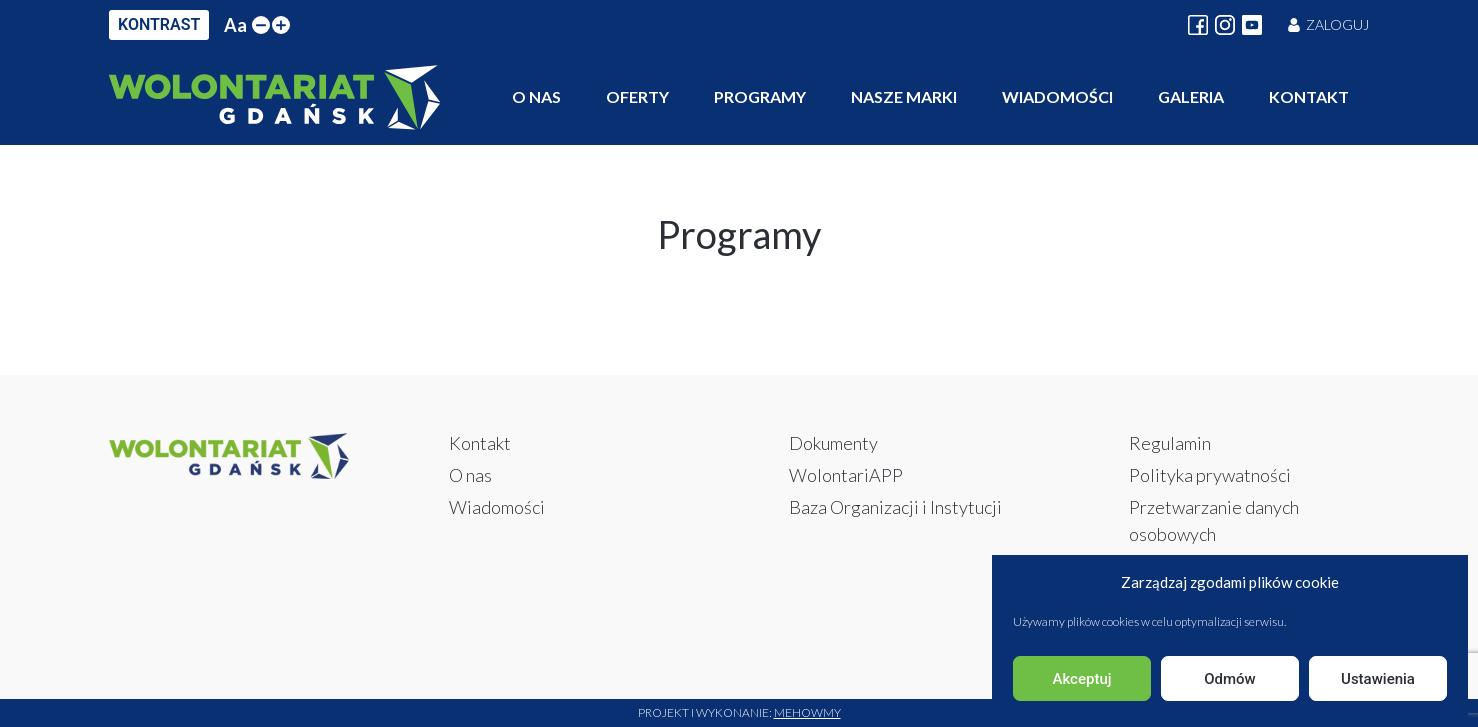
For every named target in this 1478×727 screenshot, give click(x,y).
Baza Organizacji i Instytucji (895, 507)
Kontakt (1309, 96)
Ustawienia (1378, 679)
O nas (536, 96)
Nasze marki (904, 96)
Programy (760, 96)
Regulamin (1170, 443)
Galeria (1191, 96)
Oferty (637, 96)
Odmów (1230, 679)
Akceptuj (1081, 679)
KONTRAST (159, 24)
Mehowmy (807, 712)
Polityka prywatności (1210, 475)
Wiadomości (1057, 96)
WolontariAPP (846, 475)
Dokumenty (833, 443)
